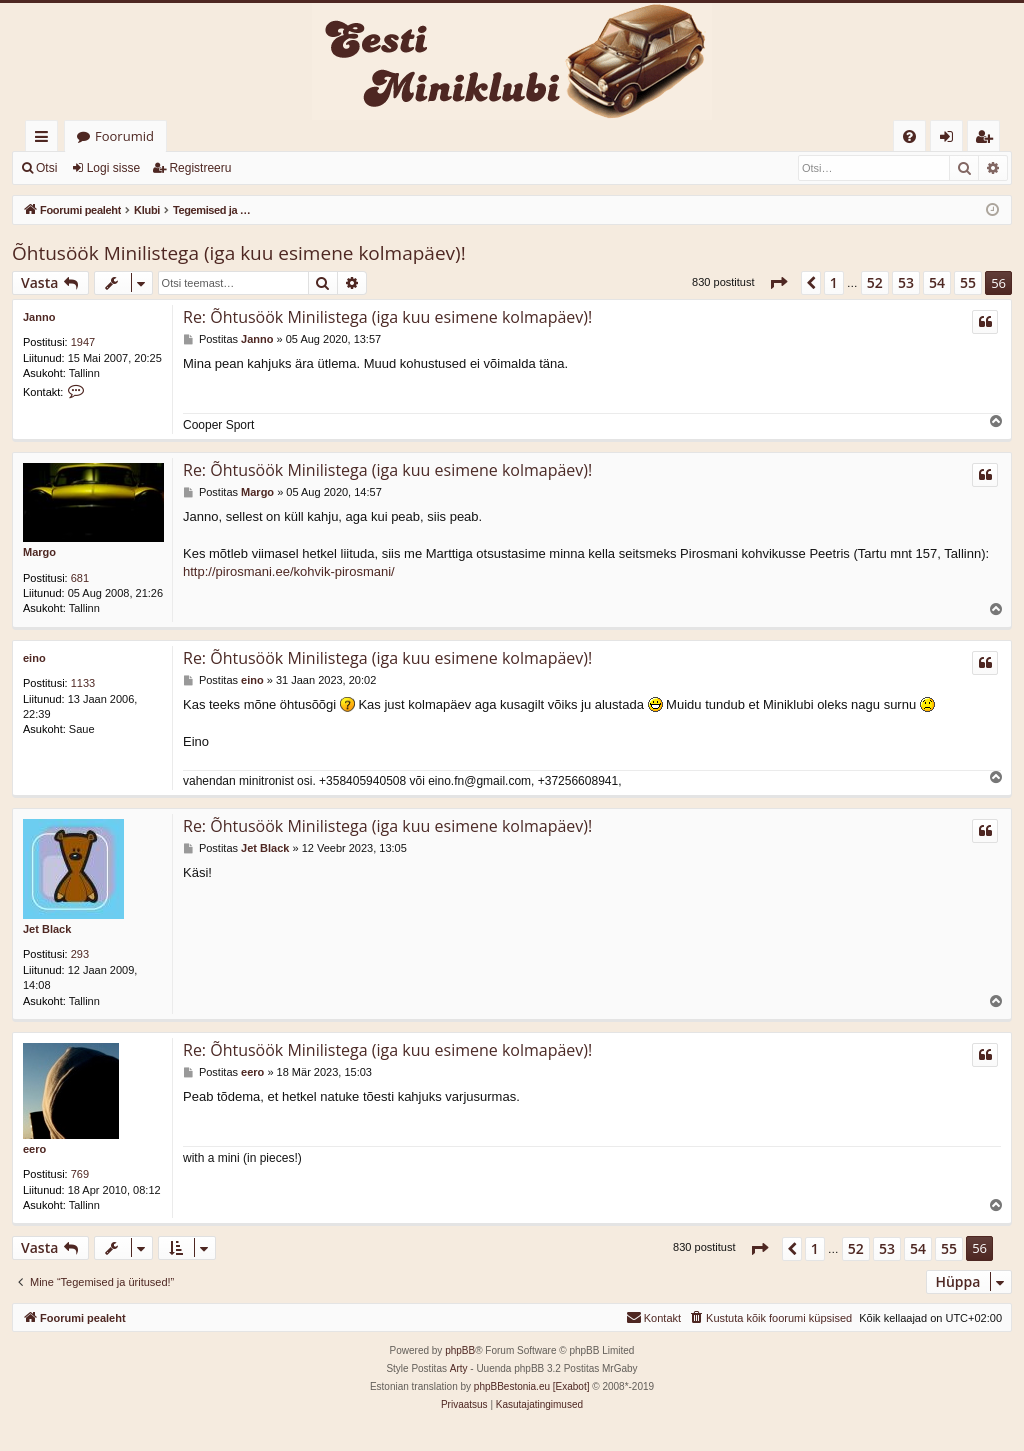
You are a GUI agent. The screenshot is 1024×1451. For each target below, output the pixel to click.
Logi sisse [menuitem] (950, 139)
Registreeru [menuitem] (988, 139)
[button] (778, 283)
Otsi (46, 168)
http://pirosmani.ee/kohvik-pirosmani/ (289, 571)
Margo (39, 552)
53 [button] (906, 282)
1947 (83, 342)
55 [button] (968, 282)
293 (80, 954)
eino (34, 658)
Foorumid (124, 136)
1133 (83, 683)
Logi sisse (113, 168)
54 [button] (937, 282)
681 (80, 578)
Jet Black (47, 929)
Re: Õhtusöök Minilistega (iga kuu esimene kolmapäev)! (387, 317)
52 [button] (875, 282)
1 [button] (834, 282)
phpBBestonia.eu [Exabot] (532, 1386)
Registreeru (200, 168)
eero (34, 1149)
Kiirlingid (45, 139)
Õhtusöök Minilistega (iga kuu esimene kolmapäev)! (239, 253)
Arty (459, 1368)
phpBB (460, 1350)
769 (80, 1174)
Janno (39, 317)
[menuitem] (909, 136)
